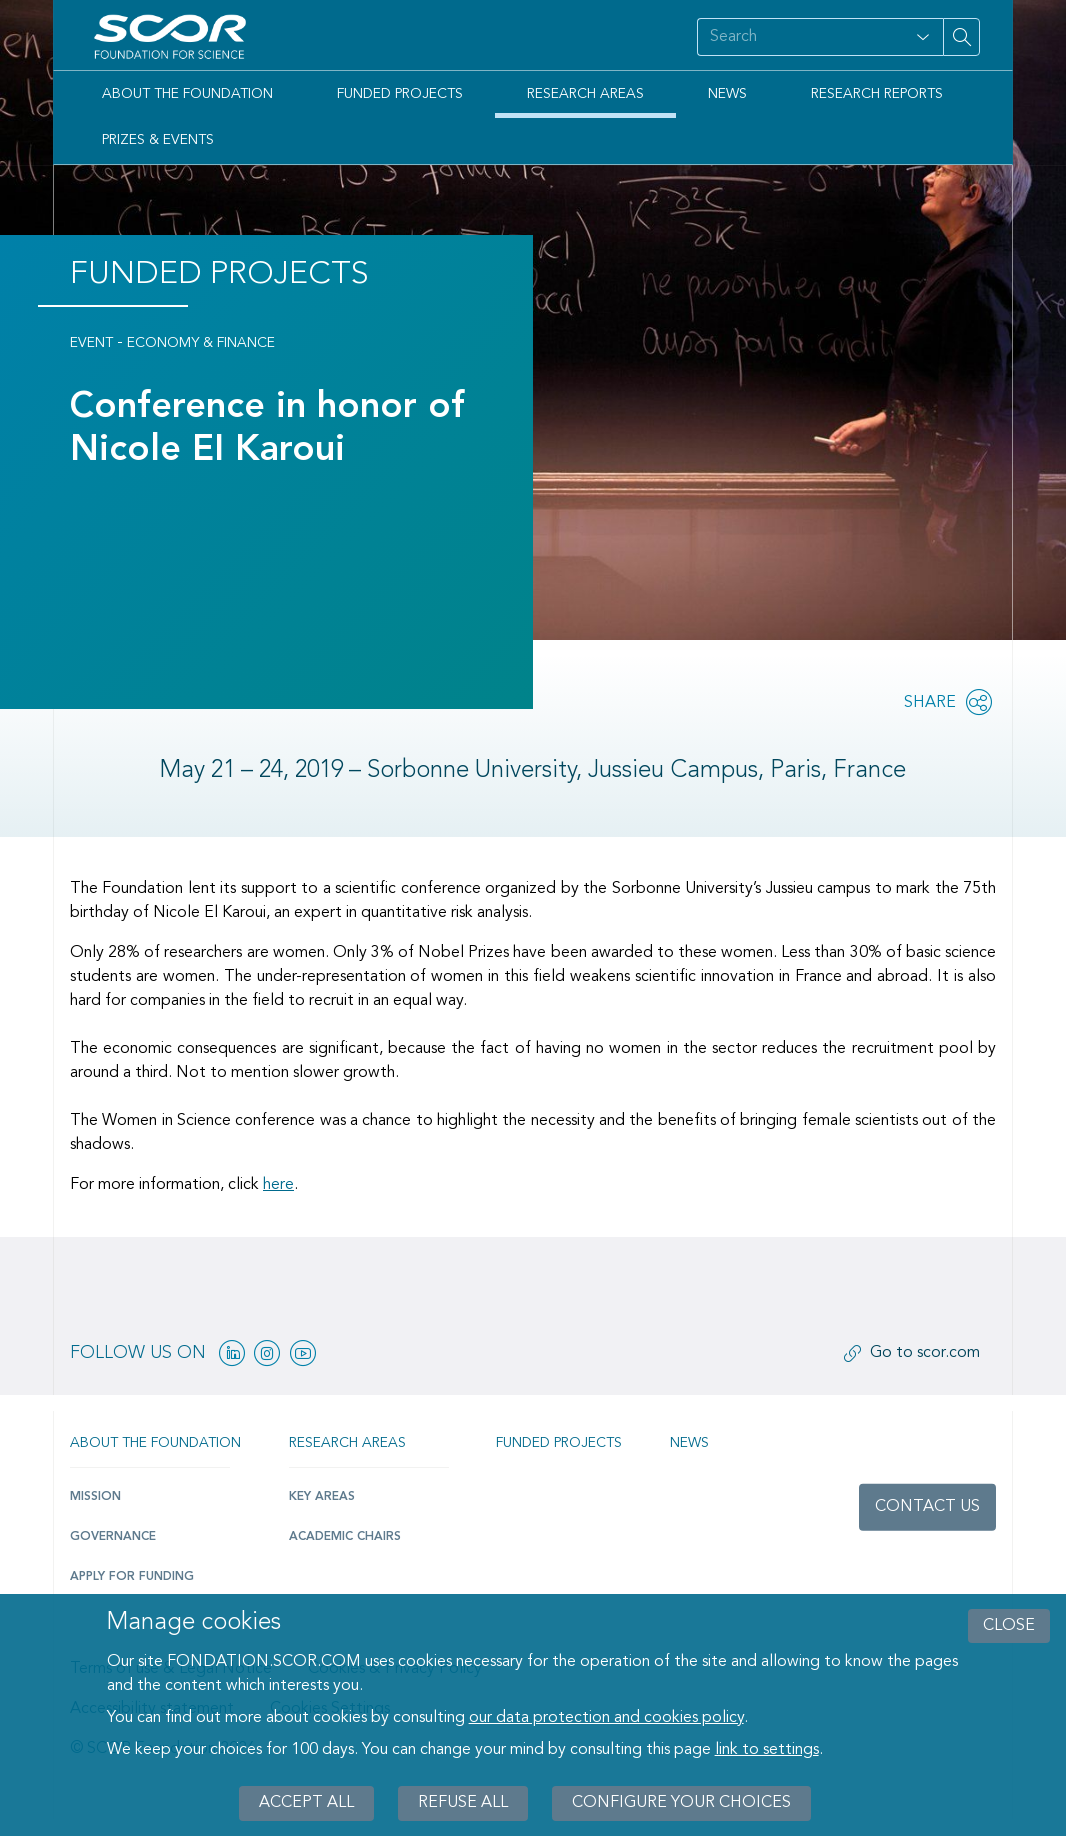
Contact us (927, 1507)
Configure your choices (681, 1803)
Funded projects (559, 1443)
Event (91, 343)
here (278, 1185)
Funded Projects (400, 94)
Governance (113, 1537)
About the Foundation (187, 94)
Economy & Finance (201, 343)
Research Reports (877, 94)
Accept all (306, 1803)
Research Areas (585, 94)
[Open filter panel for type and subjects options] (923, 37)
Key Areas (322, 1497)
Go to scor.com (925, 1353)
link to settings (767, 1750)
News (727, 94)
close (1009, 1626)
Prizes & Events (158, 140)
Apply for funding (132, 1577)
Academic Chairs (345, 1537)
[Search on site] (800, 37)
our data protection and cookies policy (606, 1718)
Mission (95, 1497)
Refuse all (463, 1803)
